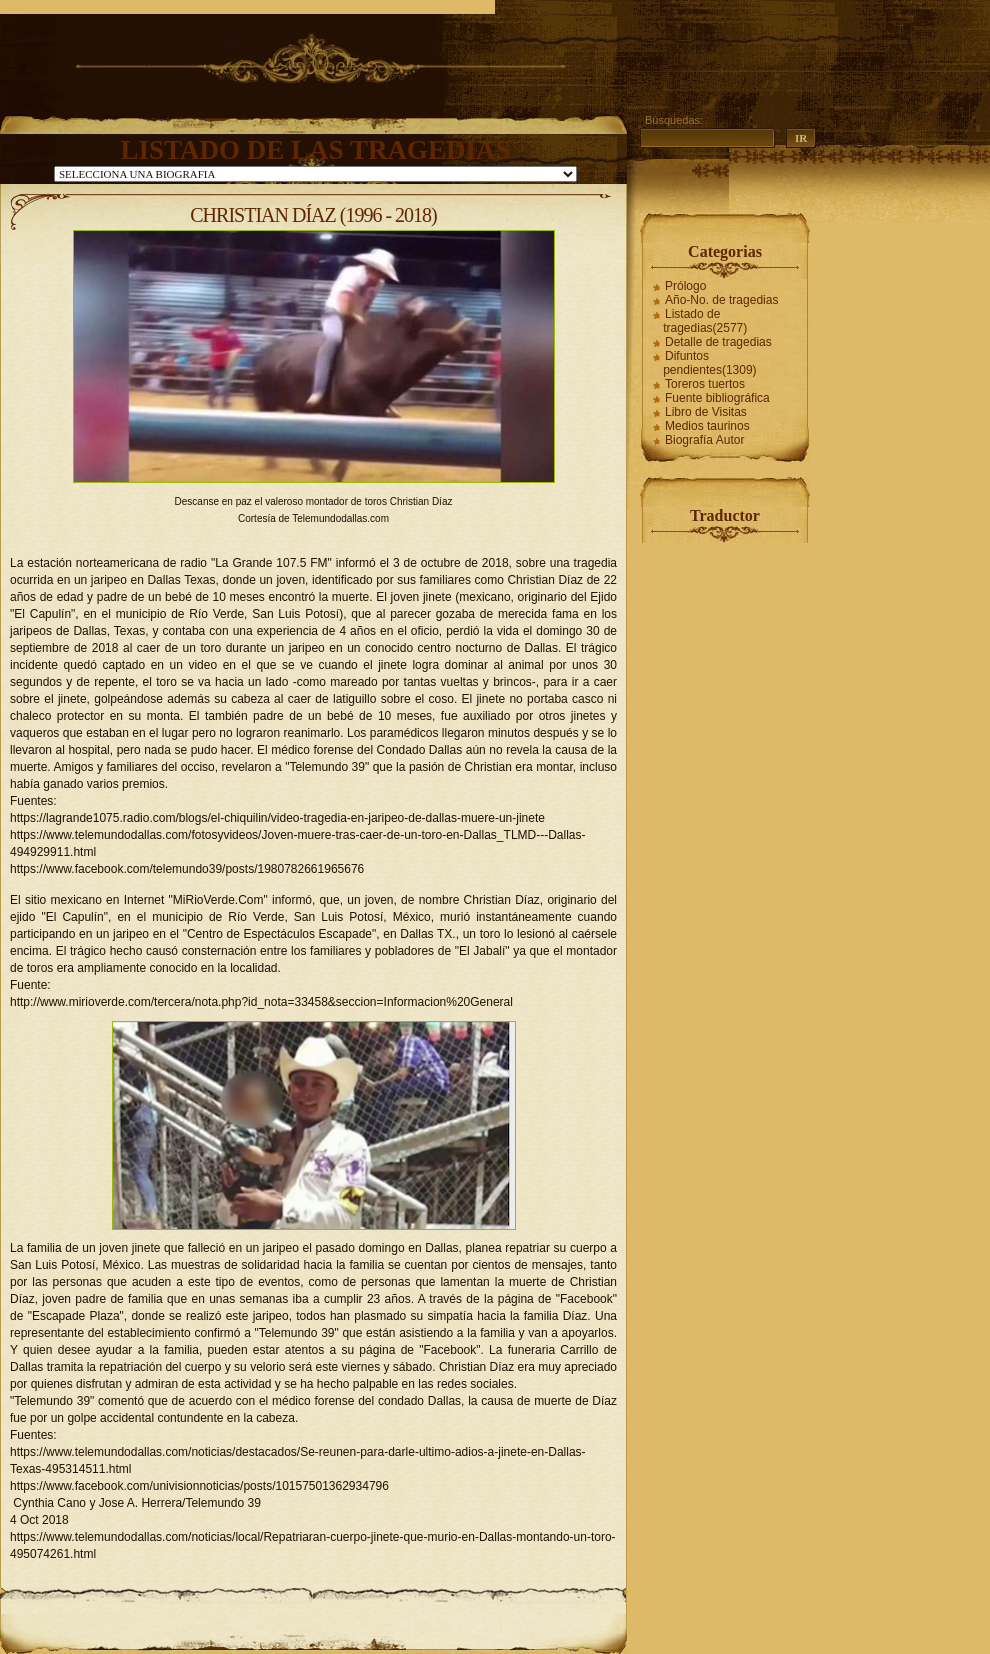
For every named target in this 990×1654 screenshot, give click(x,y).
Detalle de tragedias (718, 342)
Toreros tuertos (705, 384)
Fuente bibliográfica (717, 398)
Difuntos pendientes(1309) (709, 363)
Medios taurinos (707, 426)
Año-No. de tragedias (721, 300)
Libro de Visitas (706, 412)
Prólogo (685, 286)
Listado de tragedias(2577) (705, 321)
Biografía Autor (704, 440)
